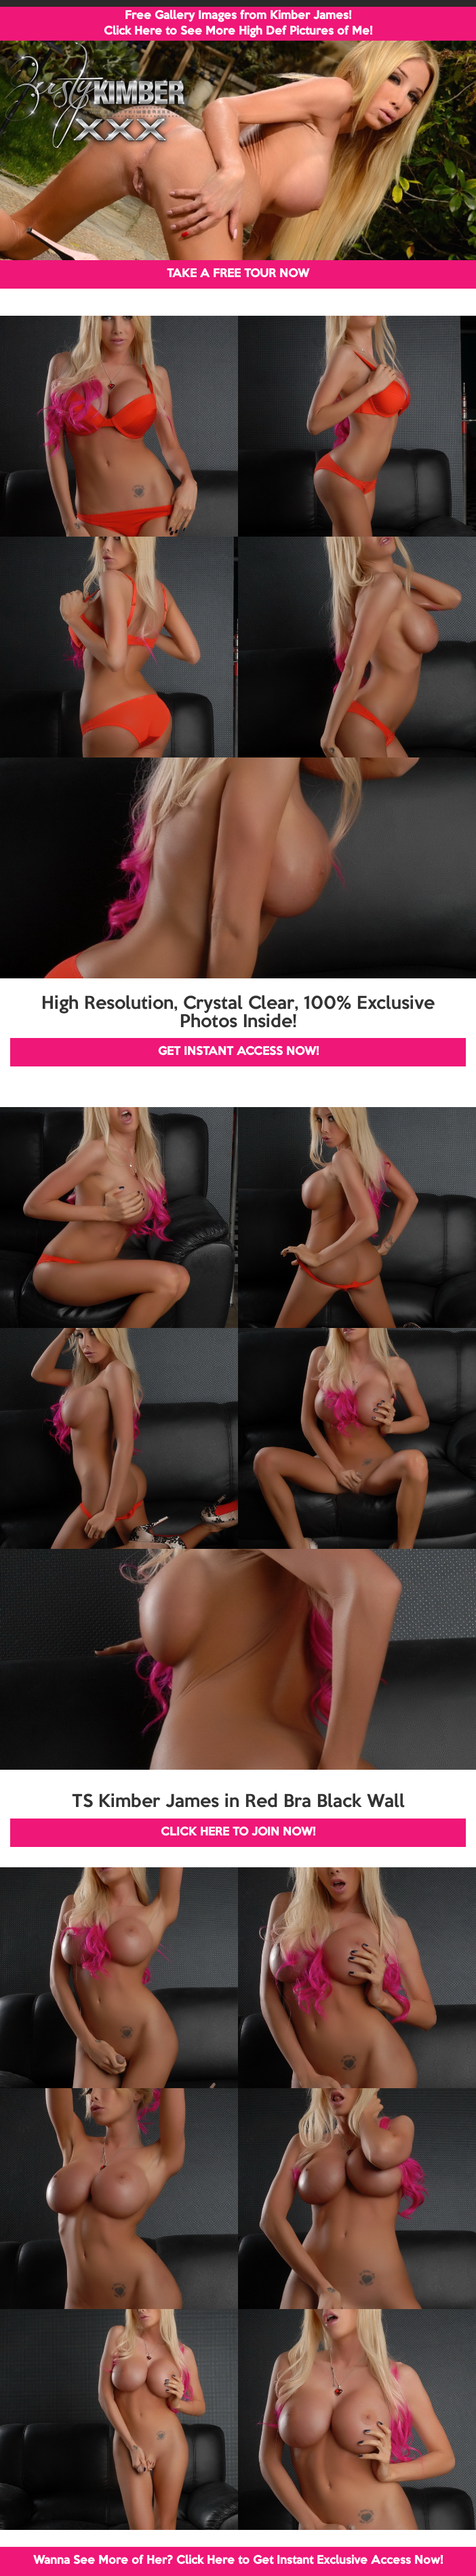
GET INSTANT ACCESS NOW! (238, 1052)
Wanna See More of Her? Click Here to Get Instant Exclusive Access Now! (238, 2561)
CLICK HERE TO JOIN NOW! (238, 1832)
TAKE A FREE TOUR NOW (238, 274)
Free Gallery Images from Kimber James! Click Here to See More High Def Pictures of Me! (238, 24)
